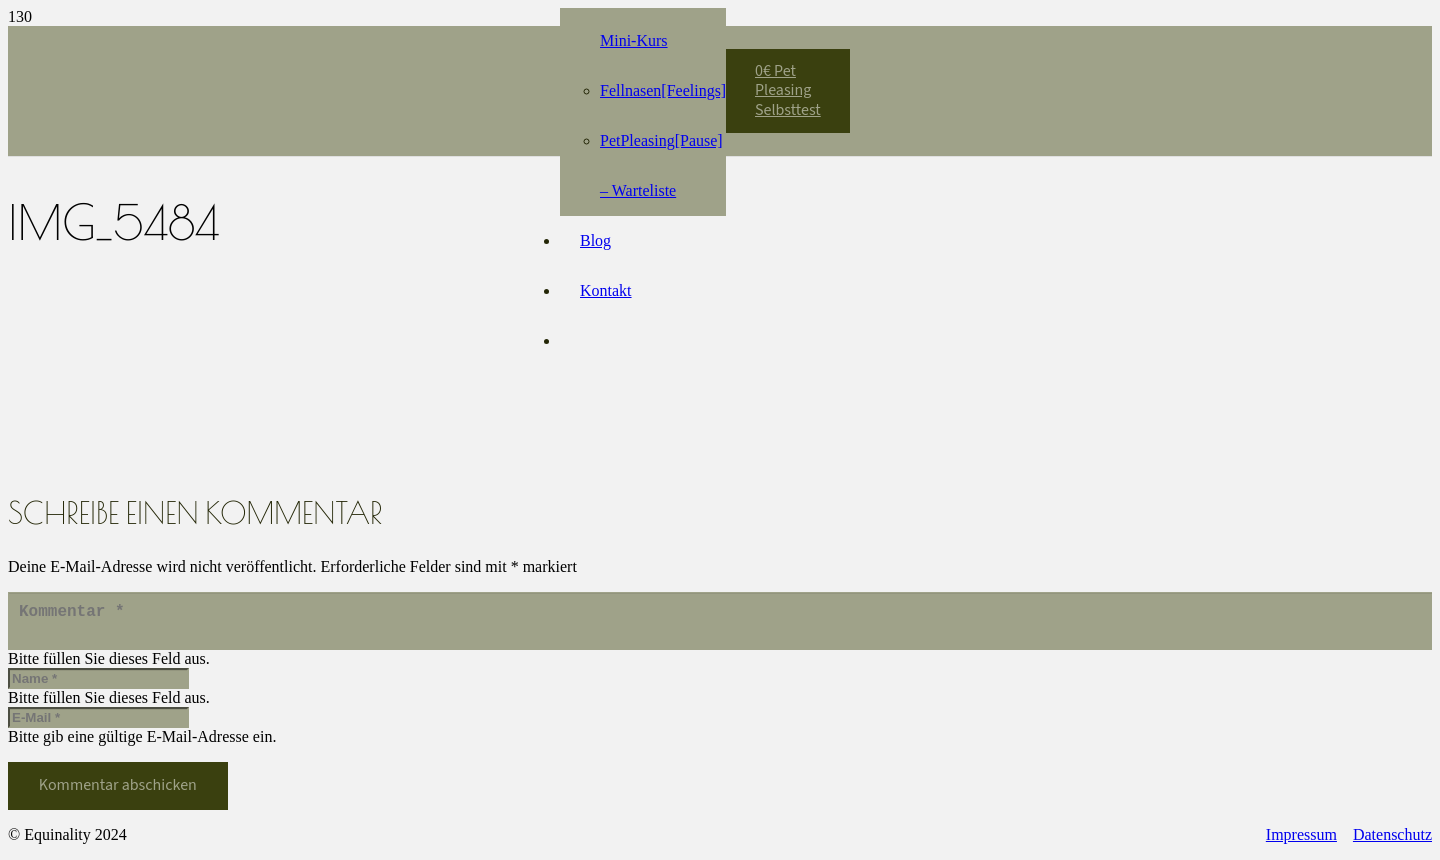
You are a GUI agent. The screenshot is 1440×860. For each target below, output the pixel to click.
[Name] (98, 686)
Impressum (1301, 842)
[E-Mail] (98, 725)
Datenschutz (1392, 842)
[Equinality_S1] (370, 80)
